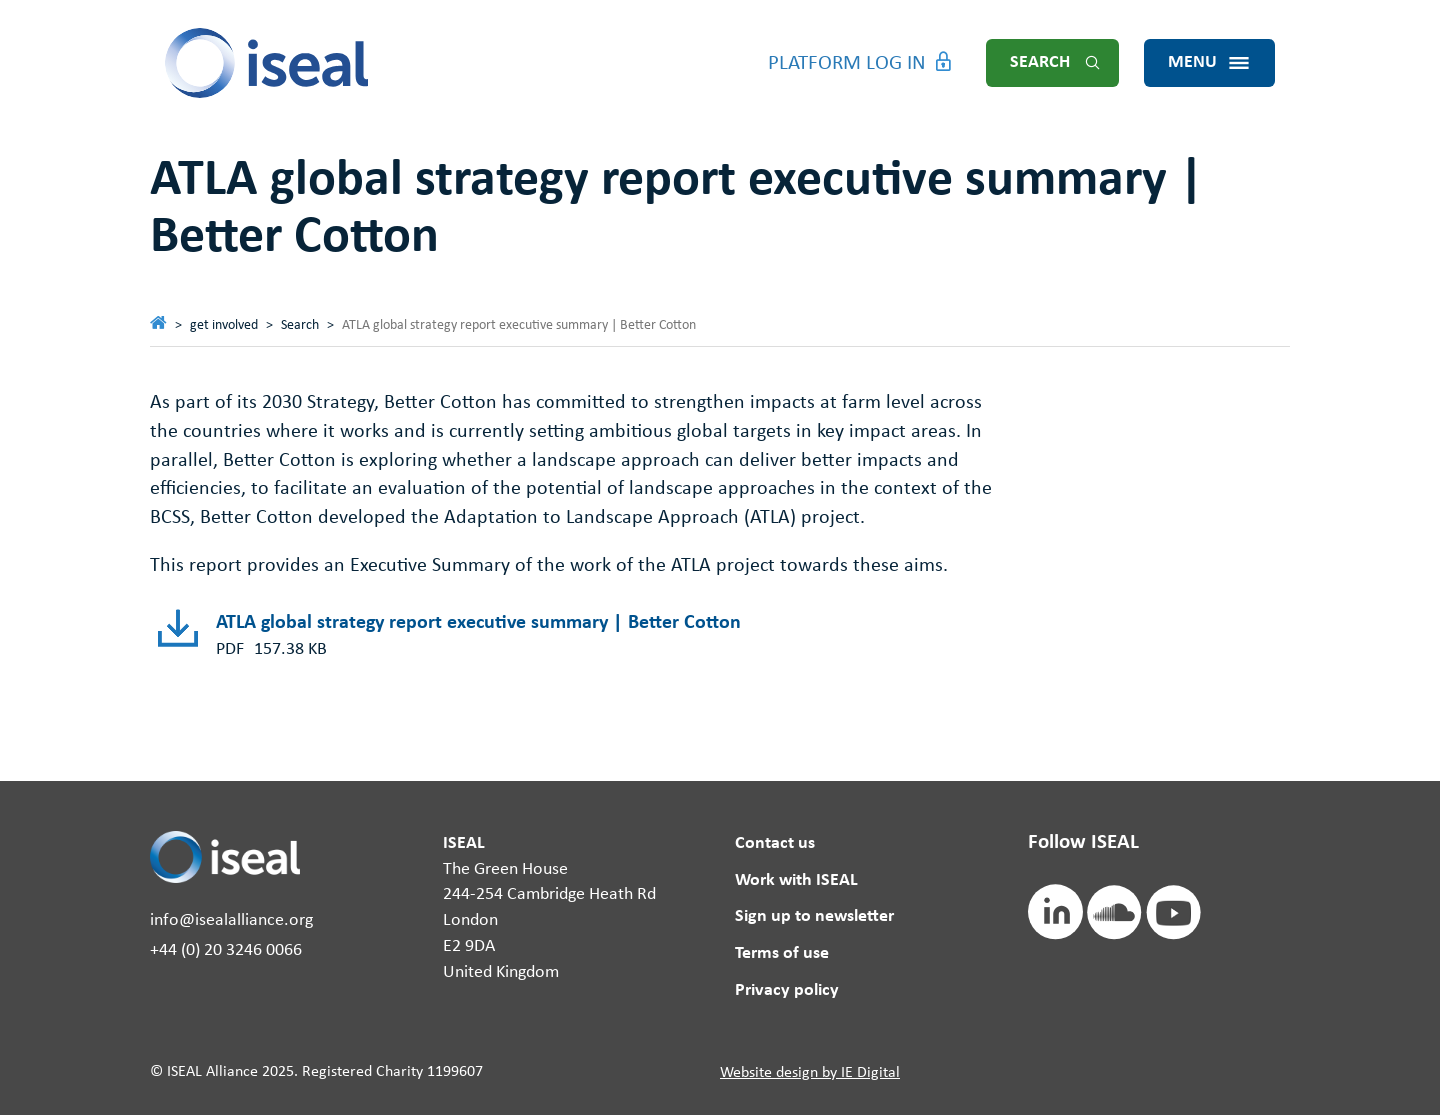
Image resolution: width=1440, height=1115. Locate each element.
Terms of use (782, 953)
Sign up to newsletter (814, 916)
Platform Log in (847, 63)
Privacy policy (787, 990)
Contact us (775, 843)
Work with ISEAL (796, 880)
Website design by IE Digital (810, 1073)
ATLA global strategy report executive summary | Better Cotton (478, 623)
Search (1040, 62)
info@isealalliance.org (231, 920)
